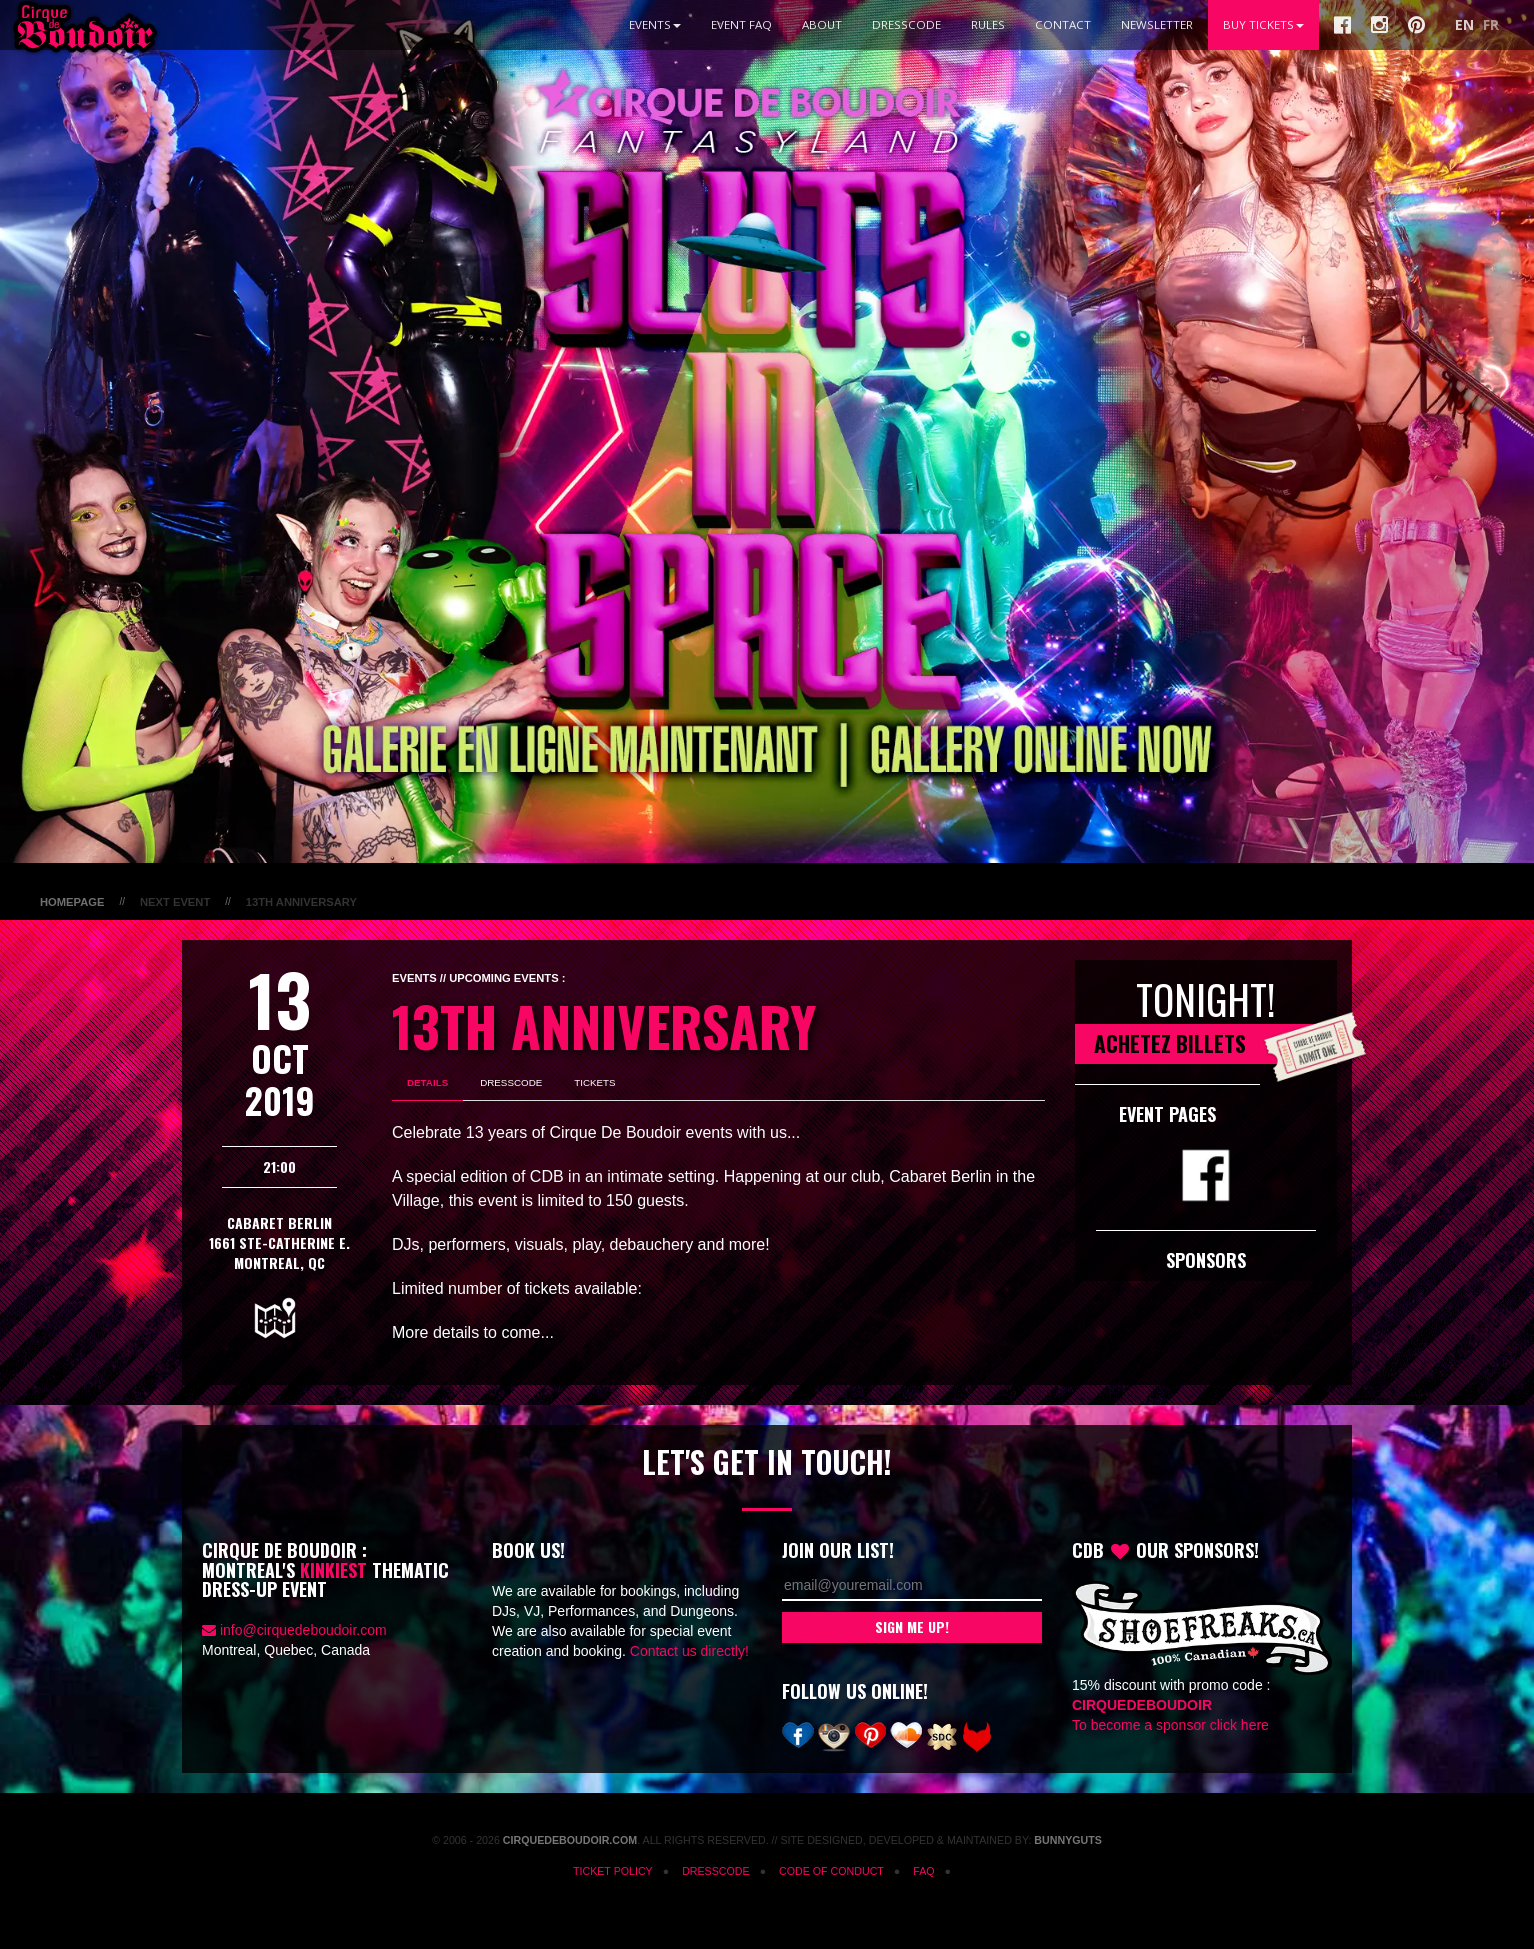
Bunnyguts (1068, 1840)
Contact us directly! (689, 1651)
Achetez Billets (1215, 1044)
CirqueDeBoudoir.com (570, 1840)
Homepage (72, 902)
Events (655, 24)
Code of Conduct (831, 1871)
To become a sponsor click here (1170, 1725)
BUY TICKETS (1263, 24)
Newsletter (1157, 24)
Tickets (594, 1082)
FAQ (923, 1871)
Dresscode (906, 24)
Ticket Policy (613, 1871)
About (822, 24)
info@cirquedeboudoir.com (303, 1630)
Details (427, 1082)
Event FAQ (741, 24)
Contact (1063, 24)
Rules (988, 24)
